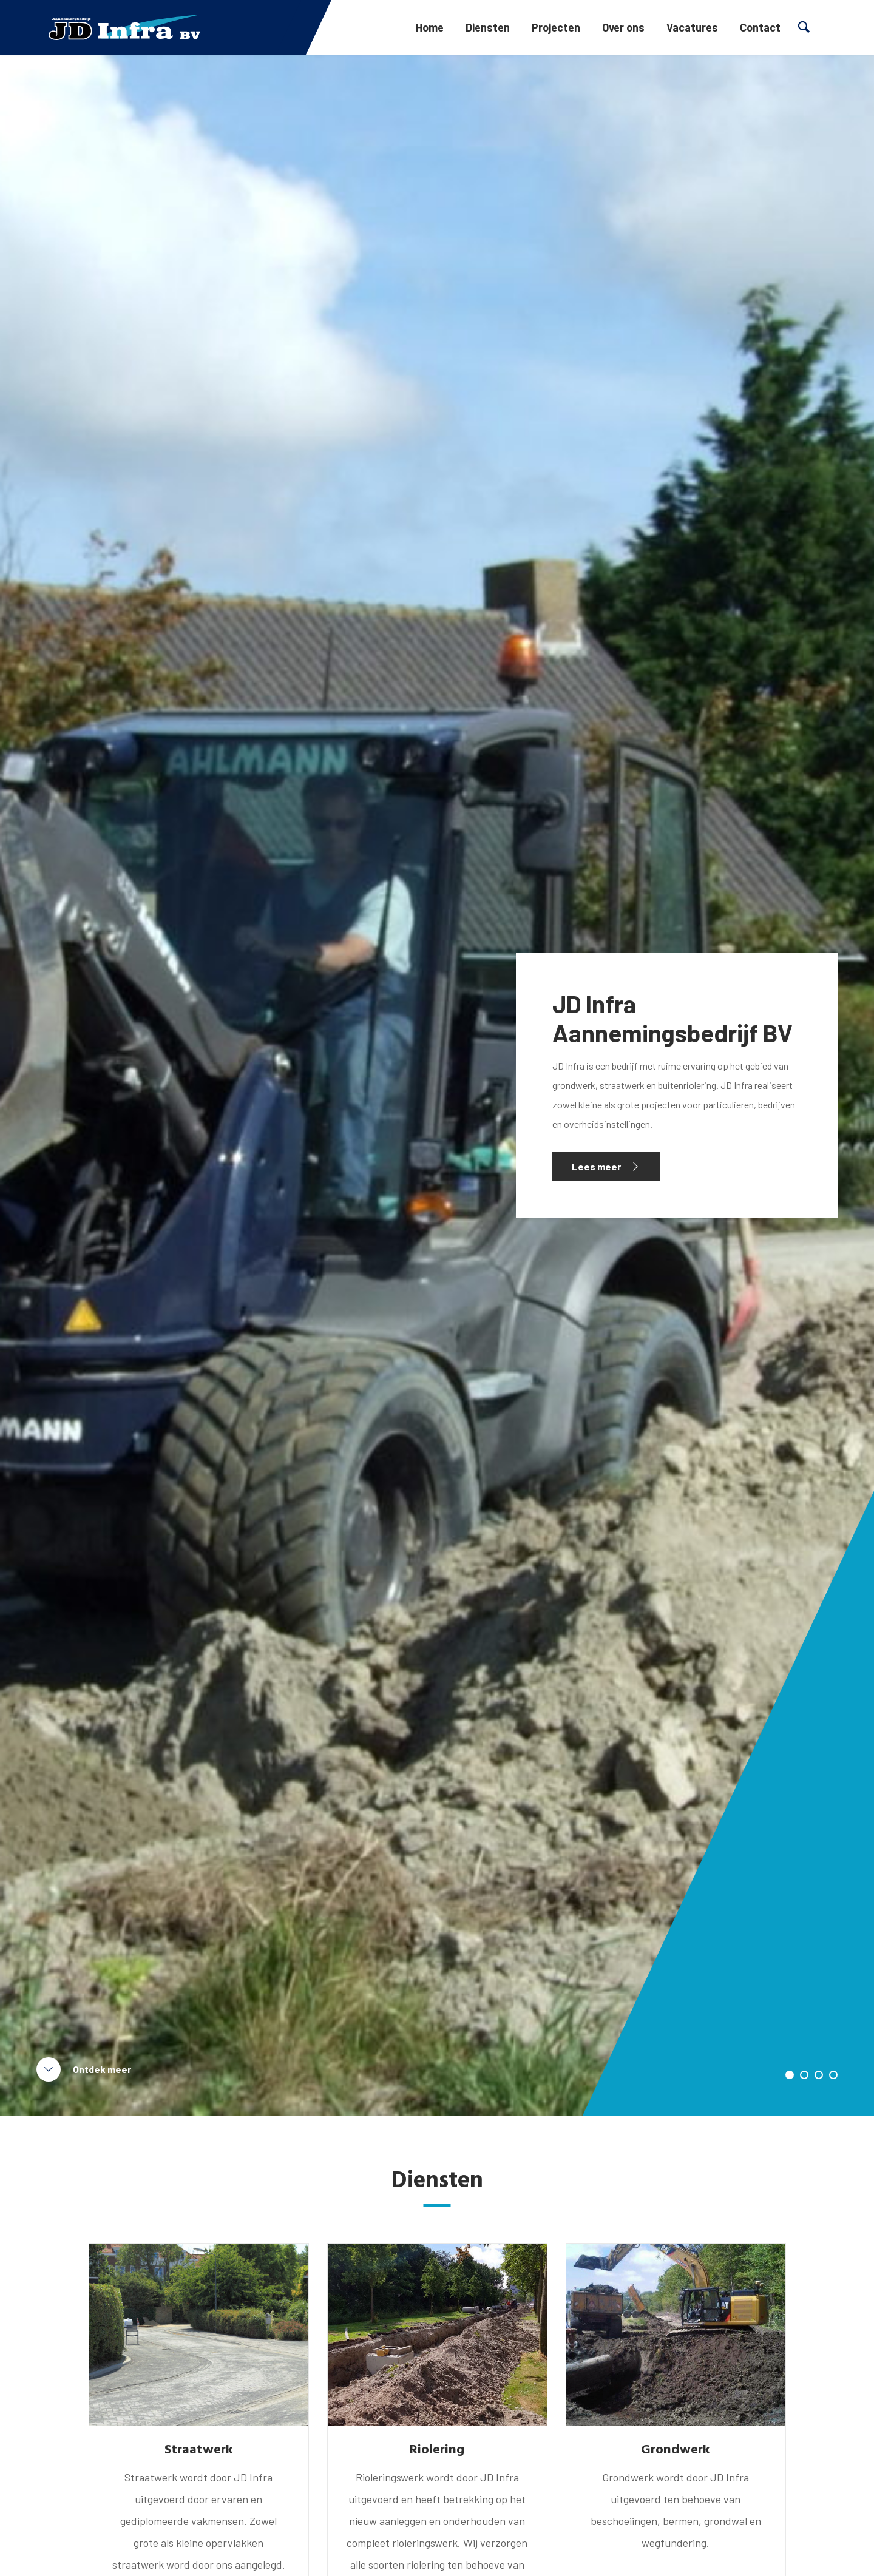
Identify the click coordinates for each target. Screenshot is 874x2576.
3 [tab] (819, 2075)
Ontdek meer (102, 2069)
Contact (760, 27)
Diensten (488, 27)
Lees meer (596, 1166)
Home (430, 27)
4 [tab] (833, 2075)
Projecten (556, 27)
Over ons (623, 27)
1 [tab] (789, 2075)
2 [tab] (804, 2075)
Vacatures (692, 27)
